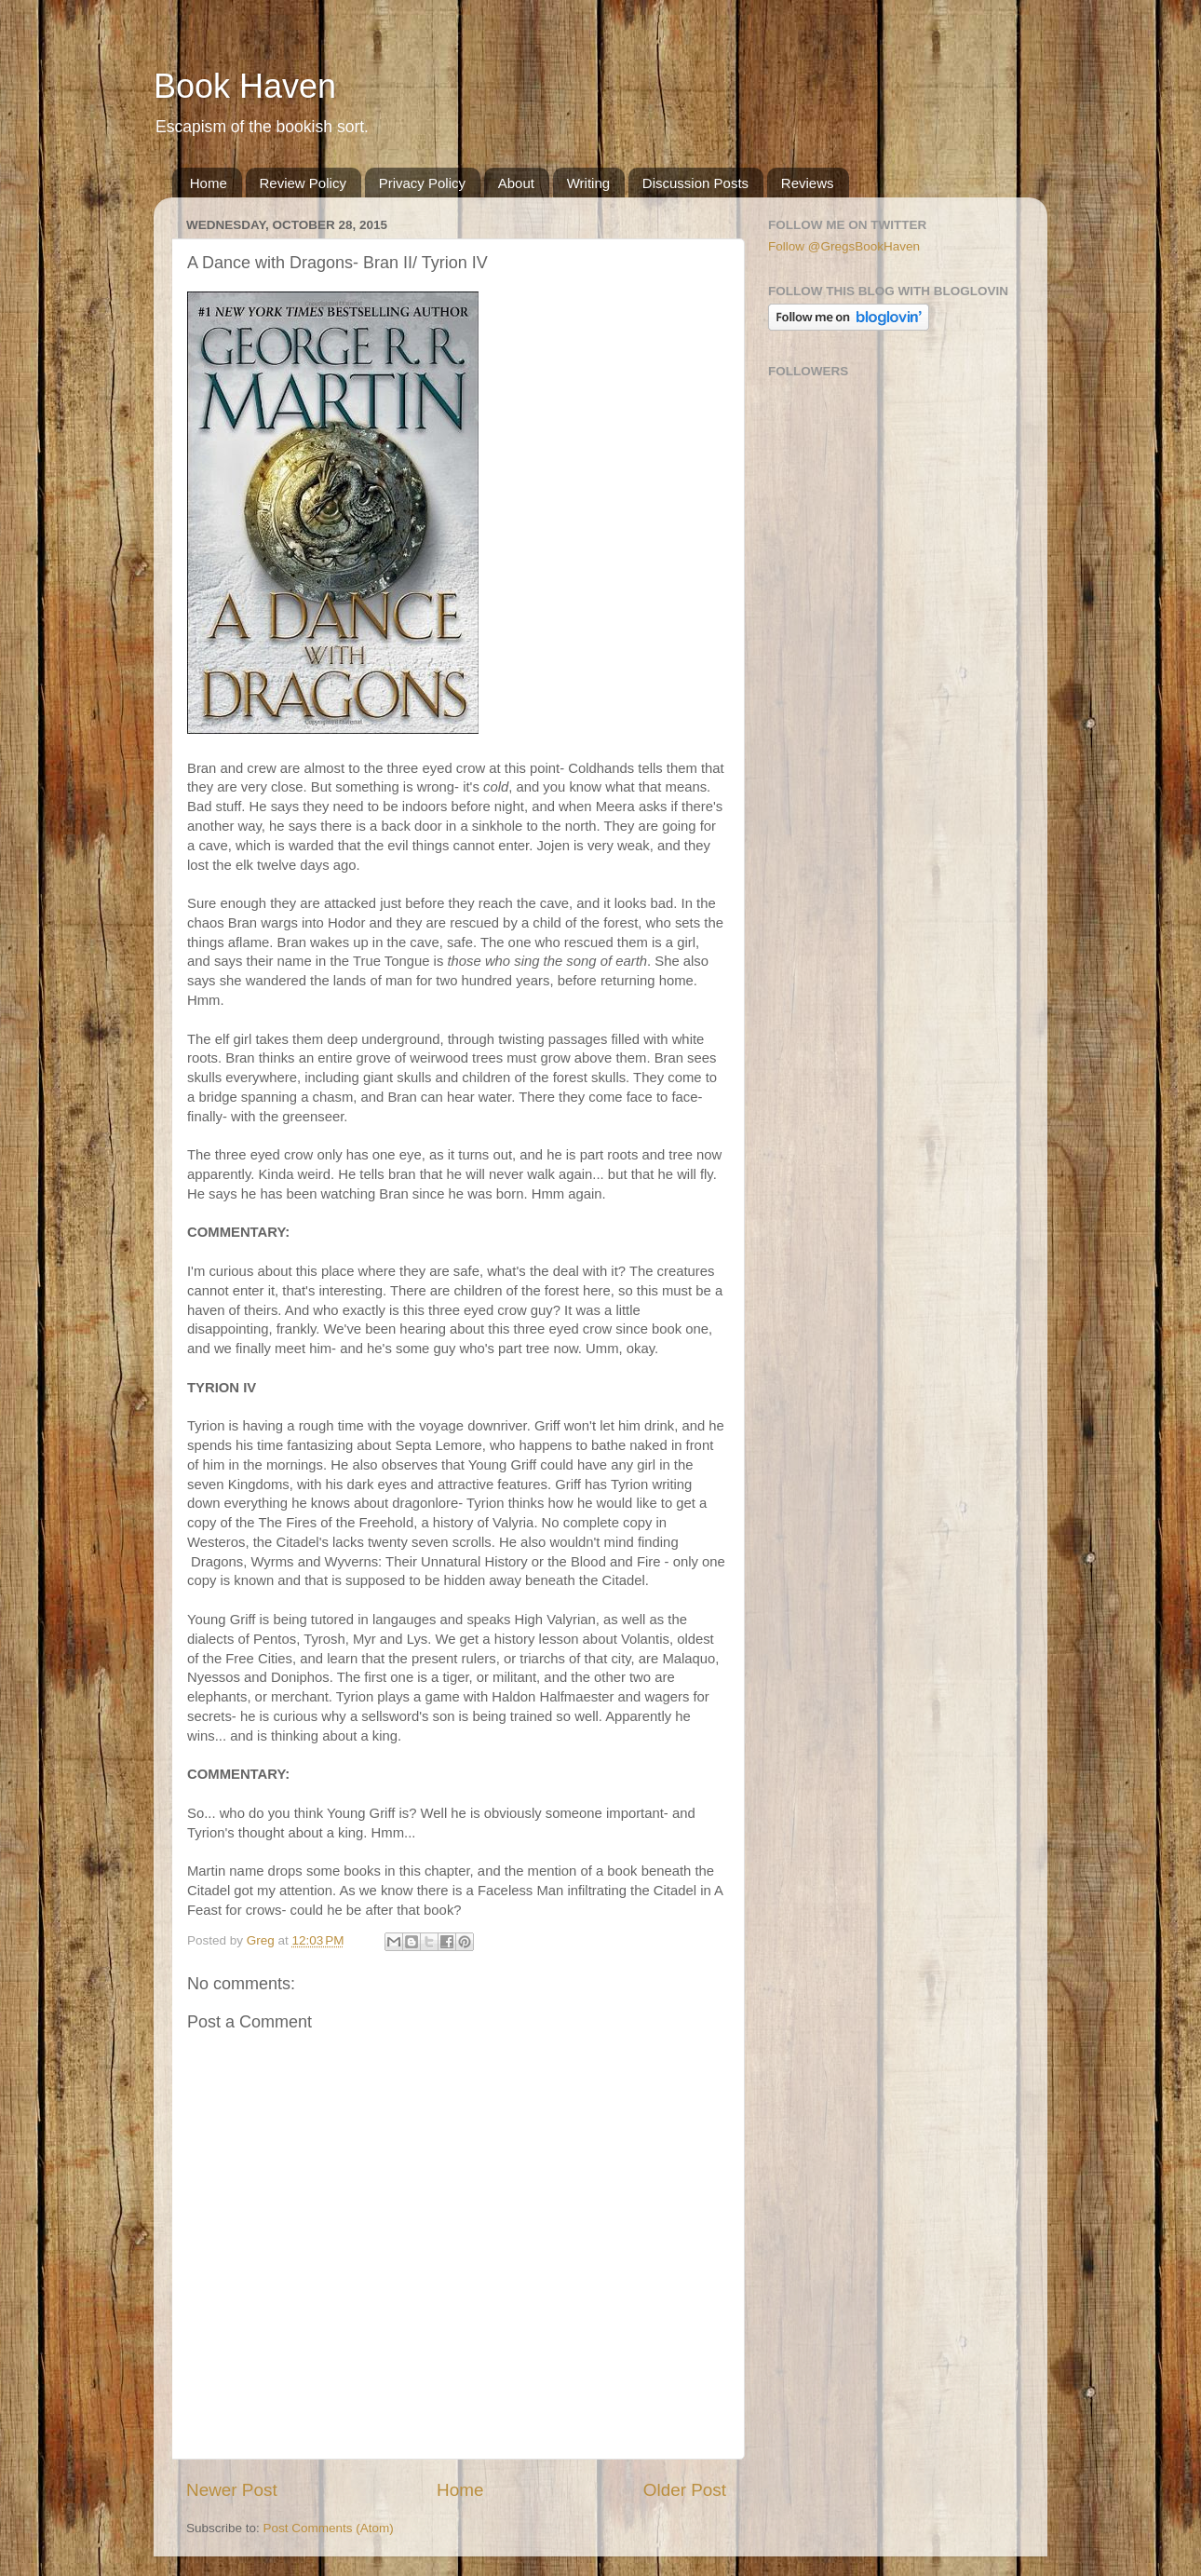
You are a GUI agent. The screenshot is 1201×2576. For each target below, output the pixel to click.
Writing (588, 183)
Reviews (807, 183)
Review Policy (303, 183)
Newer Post (231, 2490)
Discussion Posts (695, 183)
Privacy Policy (422, 183)
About (516, 183)
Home (208, 183)
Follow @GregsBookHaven (844, 246)
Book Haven (245, 86)
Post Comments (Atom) (328, 2528)
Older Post (684, 2490)
